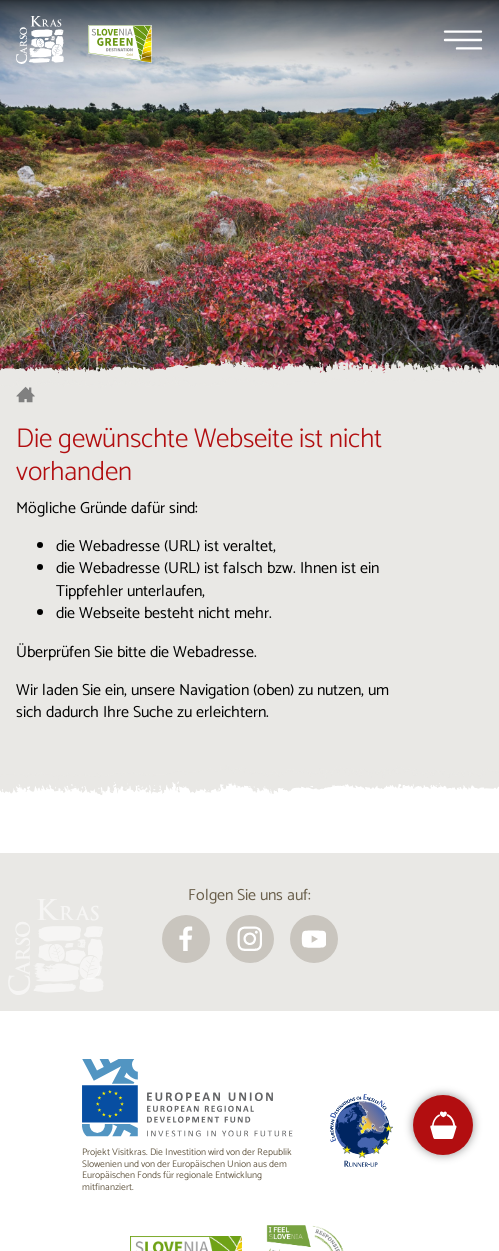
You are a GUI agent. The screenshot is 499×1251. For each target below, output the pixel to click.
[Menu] (463, 40)
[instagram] (250, 939)
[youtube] (314, 939)
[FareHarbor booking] (443, 1125)
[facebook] (186, 939)
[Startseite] (40, 40)
